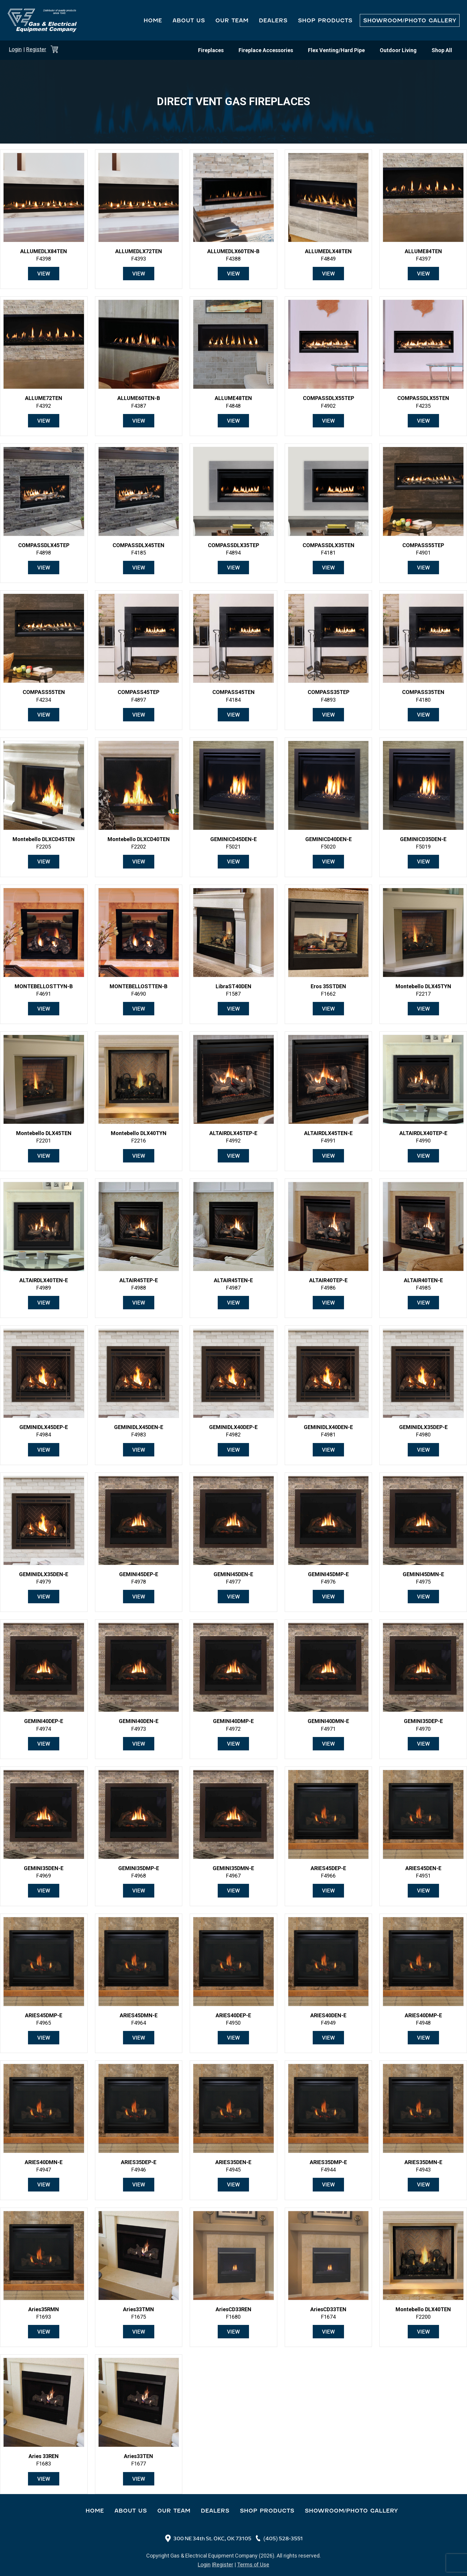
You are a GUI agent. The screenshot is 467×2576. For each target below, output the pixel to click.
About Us (188, 20)
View (43, 273)
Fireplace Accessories (266, 50)
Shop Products (325, 20)
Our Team (231, 20)
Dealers (273, 20)
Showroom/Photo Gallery (409, 20)
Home (153, 20)
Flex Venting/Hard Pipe (336, 50)
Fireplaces (211, 50)
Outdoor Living (398, 50)
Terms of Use (253, 2564)
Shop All (442, 50)
